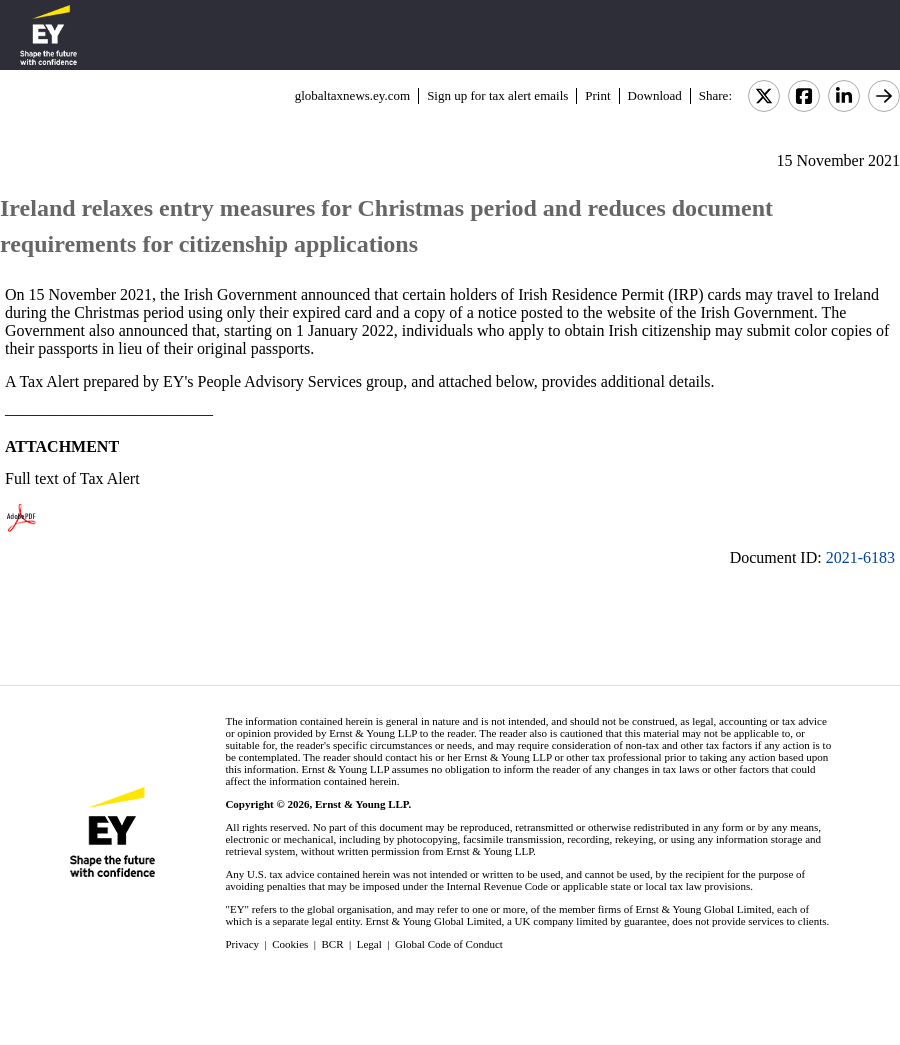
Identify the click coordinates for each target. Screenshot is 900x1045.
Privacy (242, 944)
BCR (333, 944)
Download (655, 95)
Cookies (290, 944)
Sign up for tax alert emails (497, 95)
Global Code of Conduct (449, 944)
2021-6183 (860, 557)
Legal (369, 944)
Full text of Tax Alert (72, 478)
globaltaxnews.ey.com (352, 95)
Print (597, 95)
